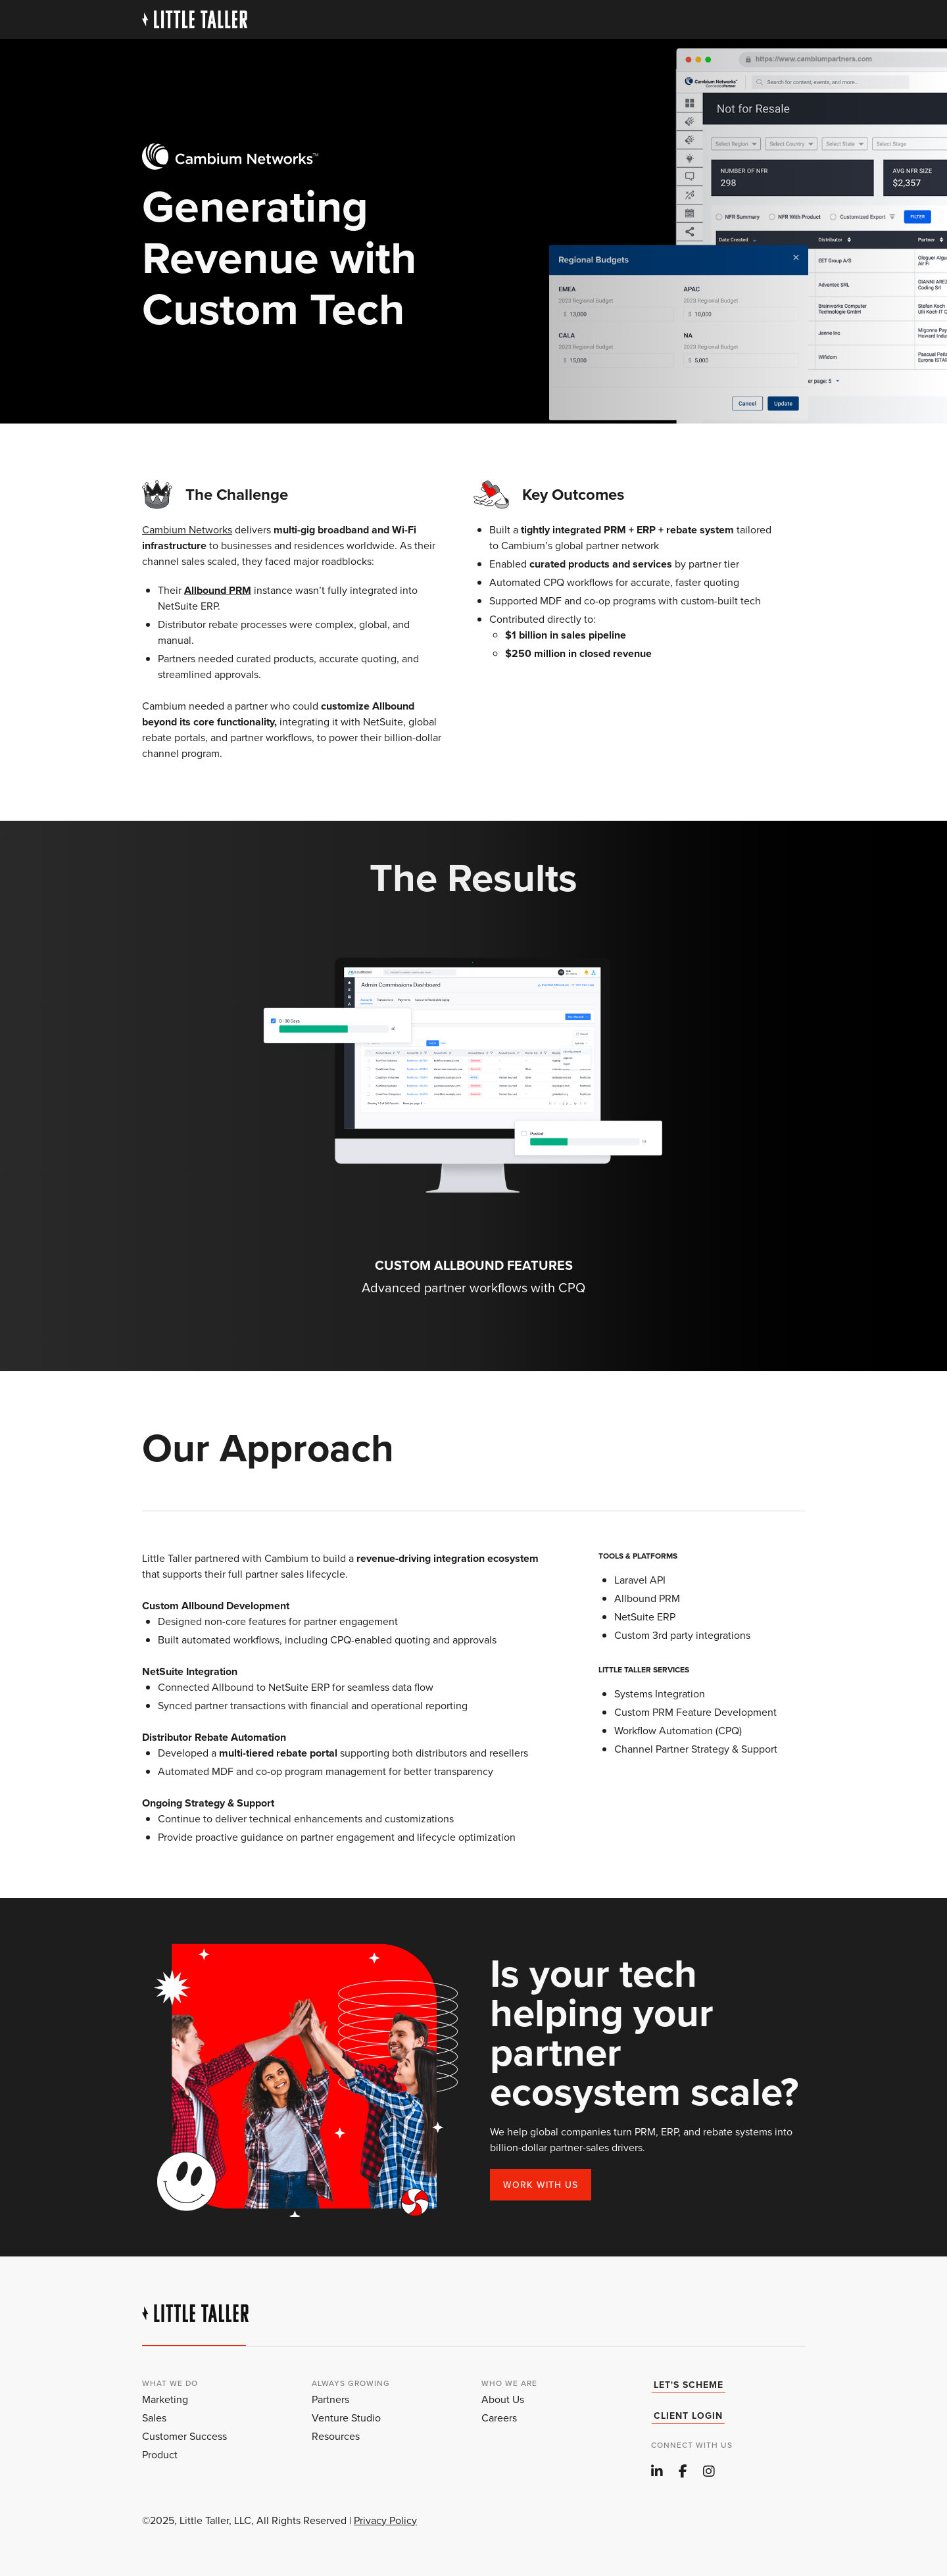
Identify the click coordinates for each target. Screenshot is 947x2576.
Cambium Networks (187, 529)
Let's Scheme (688, 2384)
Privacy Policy (385, 2520)
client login (688, 2415)
